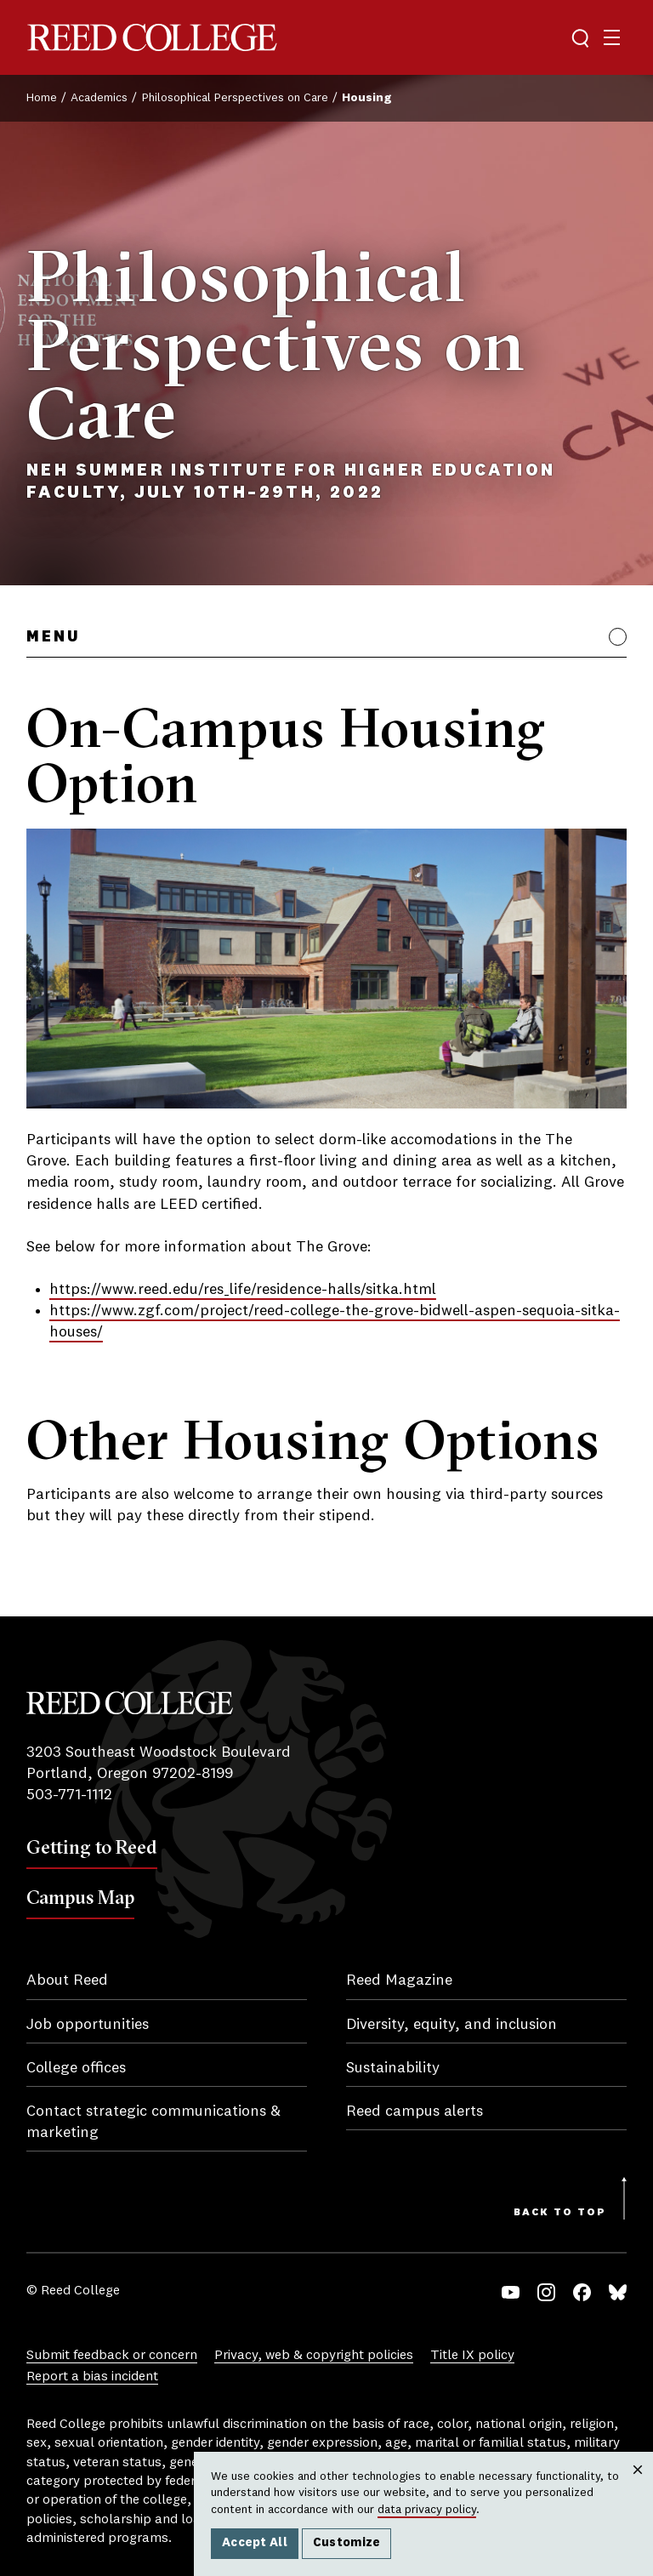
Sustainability (393, 2068)
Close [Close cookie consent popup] (637, 2487)
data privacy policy (427, 2510)
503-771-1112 (69, 1795)
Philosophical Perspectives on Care (235, 98)
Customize (347, 2543)
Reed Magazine (399, 1980)
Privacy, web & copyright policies (313, 2355)
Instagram (546, 2292)
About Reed (67, 1980)
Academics (99, 98)
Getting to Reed (91, 1847)
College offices (76, 2068)
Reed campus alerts (414, 2111)
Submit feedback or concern (111, 2355)
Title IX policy (472, 2355)
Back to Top (560, 2213)
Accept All (254, 2543)
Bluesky (618, 2292)
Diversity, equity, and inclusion (451, 2024)
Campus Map (80, 1897)
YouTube (511, 2292)
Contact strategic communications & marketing (153, 2122)
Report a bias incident (92, 2377)
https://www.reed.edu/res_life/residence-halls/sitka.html (242, 1289)
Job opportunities (87, 2024)
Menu (53, 637)
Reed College (152, 38)
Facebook (582, 2292)
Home (41, 98)
